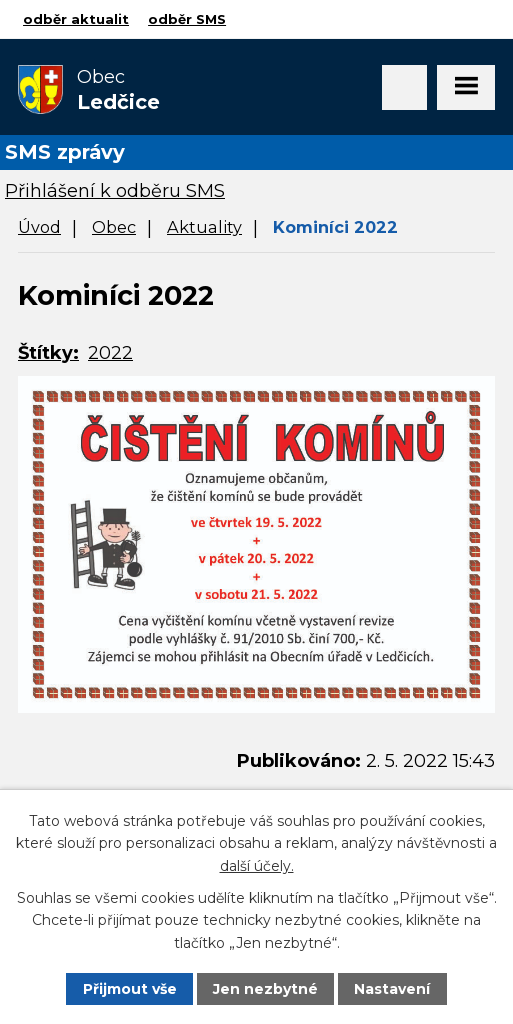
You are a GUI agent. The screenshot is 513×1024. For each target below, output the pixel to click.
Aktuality (204, 227)
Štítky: (48, 353)
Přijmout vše (130, 989)
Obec (114, 227)
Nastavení (392, 989)
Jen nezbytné (265, 989)
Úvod (39, 227)
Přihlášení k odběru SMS (115, 191)
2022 (110, 353)
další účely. (257, 866)
